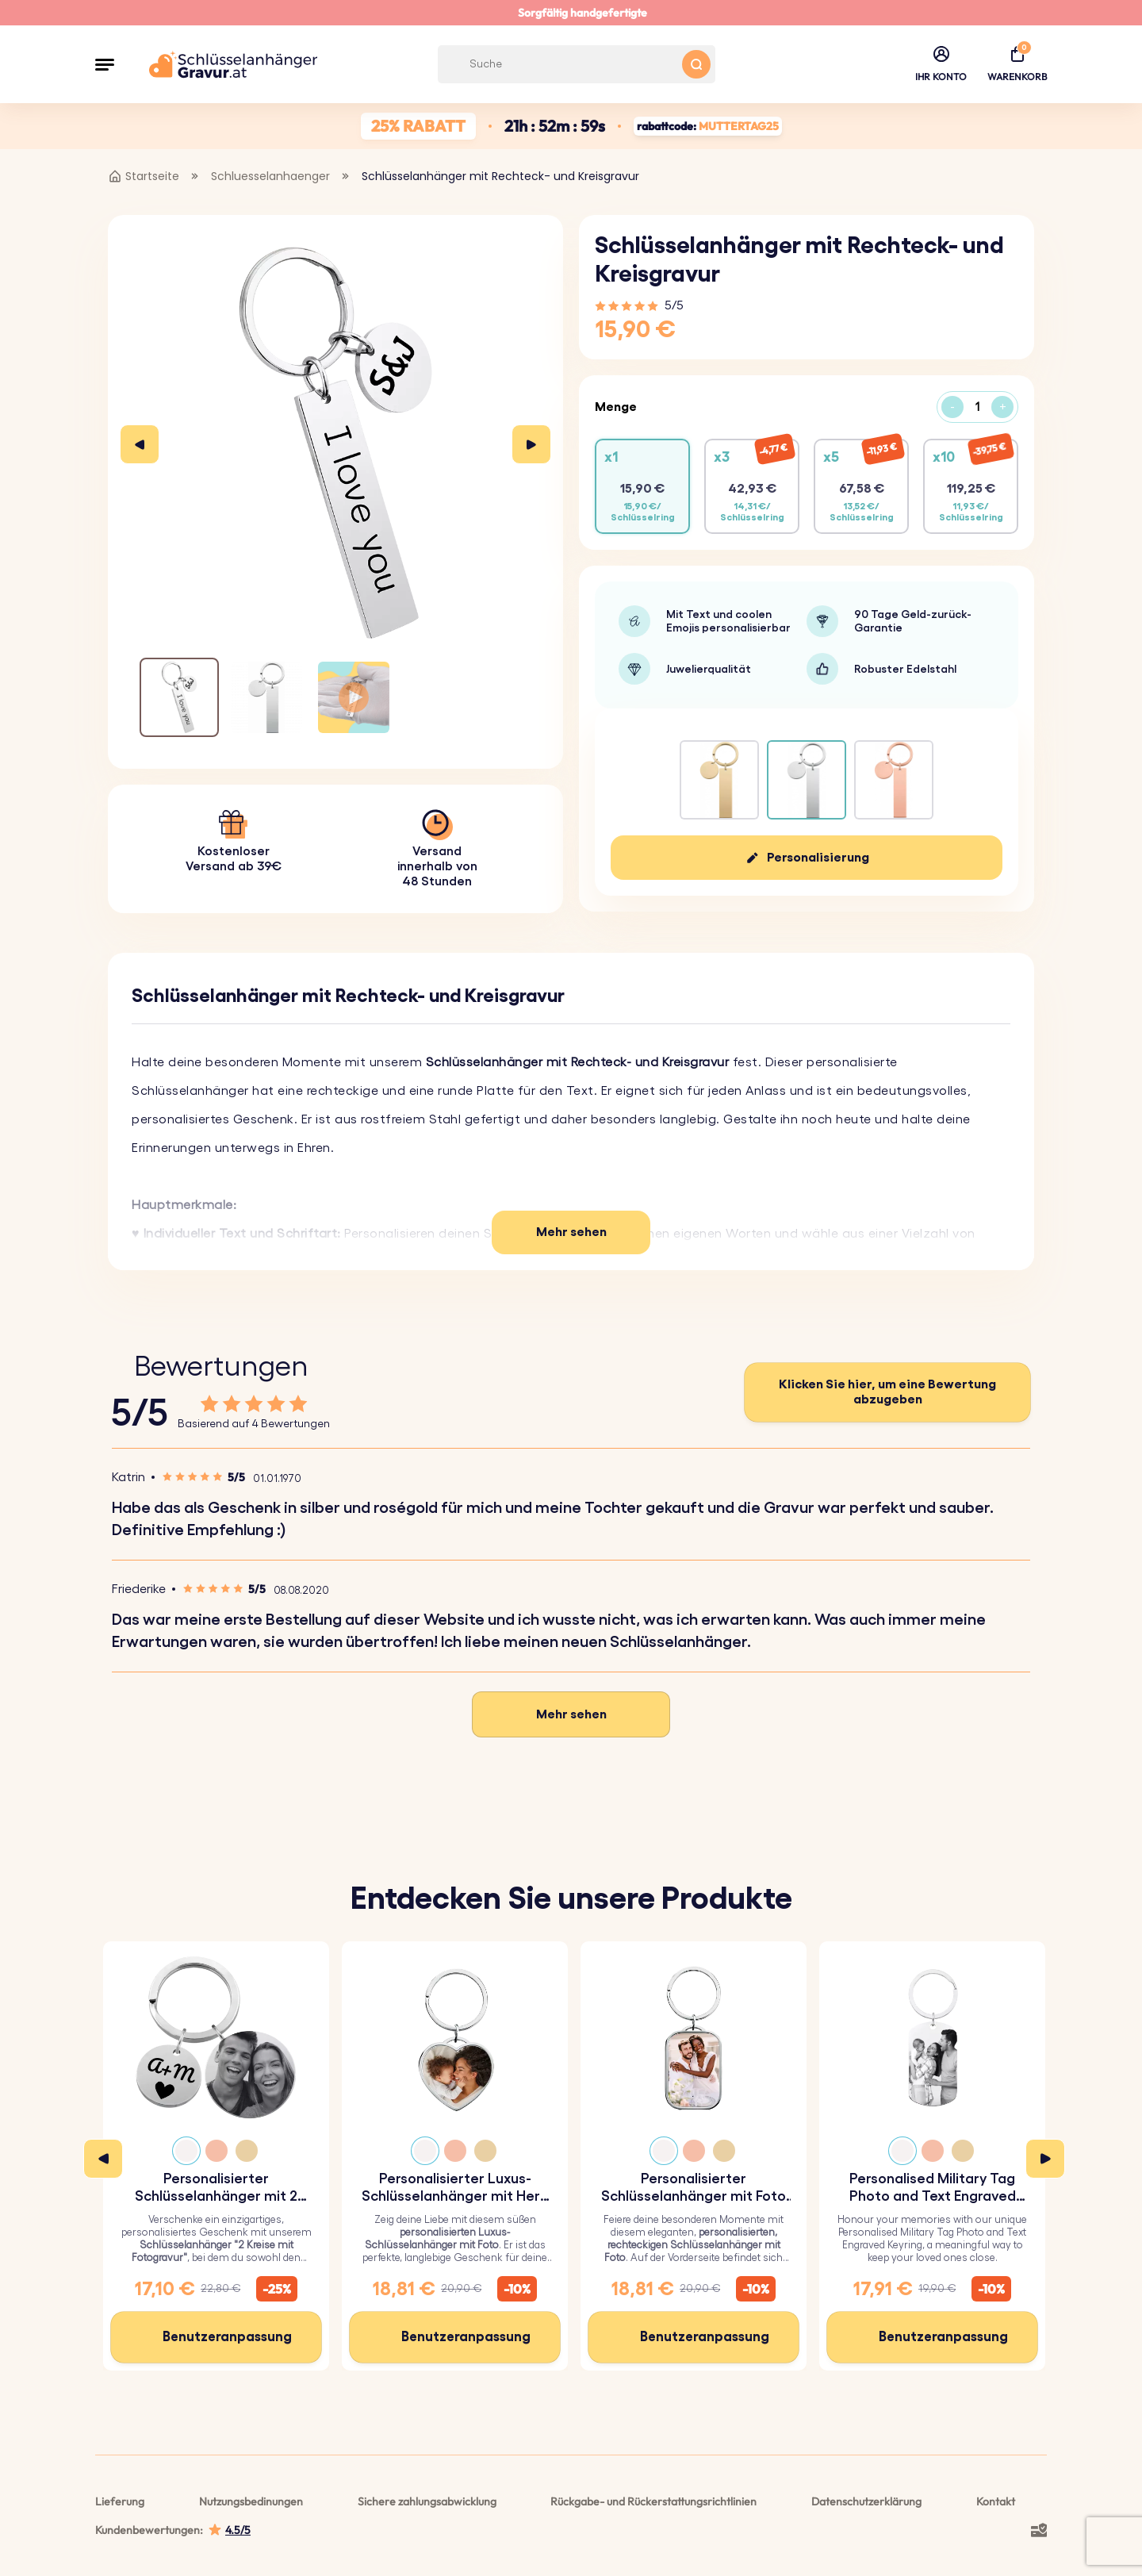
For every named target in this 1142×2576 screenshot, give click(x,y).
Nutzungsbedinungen (251, 2501)
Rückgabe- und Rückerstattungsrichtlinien (653, 2501)
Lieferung (119, 2501)
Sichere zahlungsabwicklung (427, 2501)
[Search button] (696, 64)
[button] (104, 64)
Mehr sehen (571, 1232)
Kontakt (995, 2501)
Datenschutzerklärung (866, 2501)
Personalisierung (818, 857)
